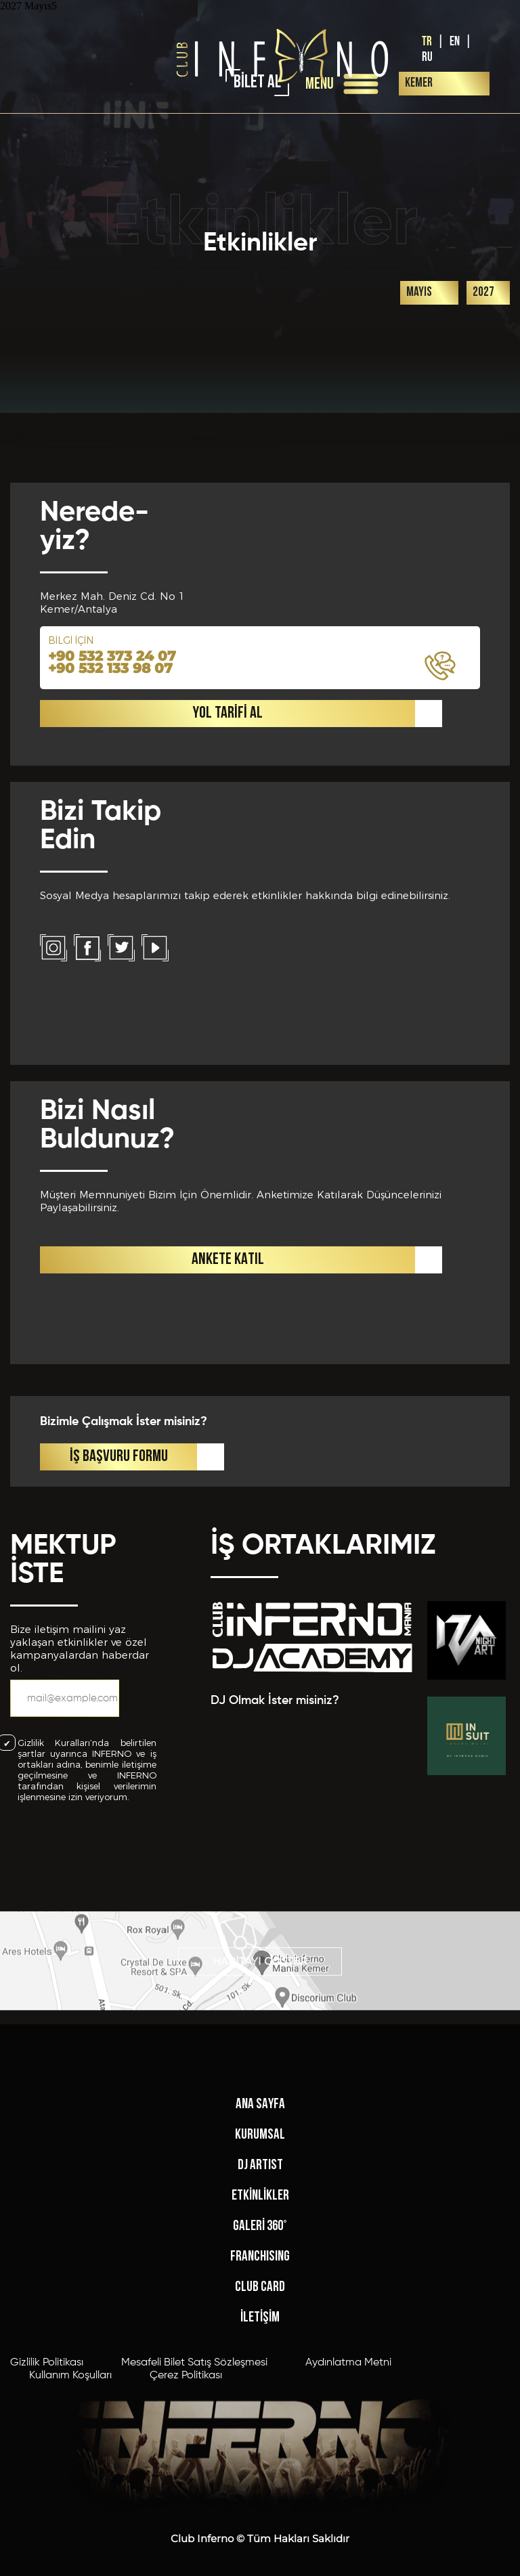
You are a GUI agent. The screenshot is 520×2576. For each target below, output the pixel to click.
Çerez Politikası (186, 2568)
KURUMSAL (260, 2328)
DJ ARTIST (260, 2358)
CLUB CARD (260, 2480)
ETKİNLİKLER (260, 2389)
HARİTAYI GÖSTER (260, 1994)
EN (455, 41)
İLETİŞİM (260, 2511)
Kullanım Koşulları (70, 2568)
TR (427, 41)
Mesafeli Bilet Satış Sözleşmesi (194, 2555)
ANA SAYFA (260, 2297)
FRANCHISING (260, 2450)
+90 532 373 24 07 (112, 996)
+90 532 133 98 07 (110, 1009)
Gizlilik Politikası (46, 2555)
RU (427, 57)
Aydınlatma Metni (348, 2555)
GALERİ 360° (260, 2419)
